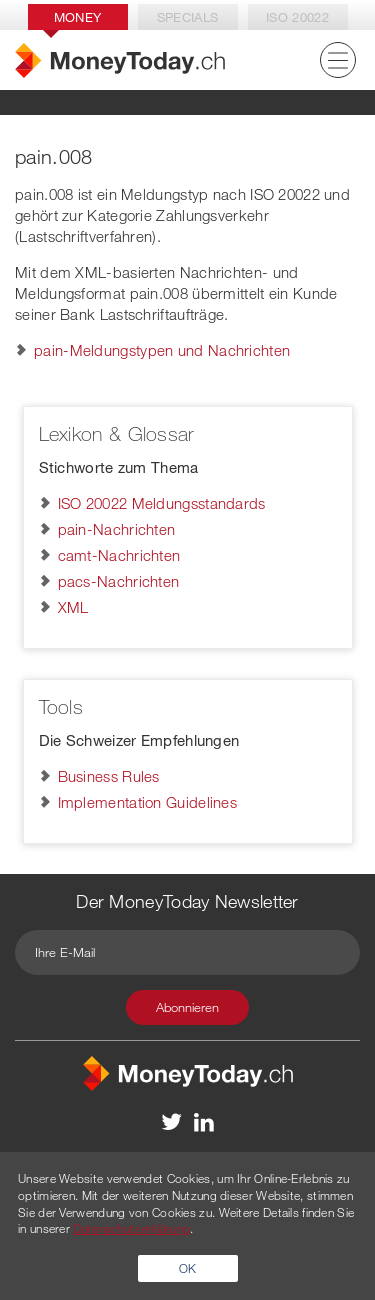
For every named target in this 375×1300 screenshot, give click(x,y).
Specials (187, 17)
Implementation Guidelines (148, 802)
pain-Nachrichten (117, 529)
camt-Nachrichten (119, 555)
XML (73, 607)
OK (188, 1268)
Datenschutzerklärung (131, 1228)
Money (78, 17)
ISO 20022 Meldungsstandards (162, 503)
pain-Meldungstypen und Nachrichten (162, 350)
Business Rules (109, 776)
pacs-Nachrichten (119, 581)
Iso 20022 (297, 17)
